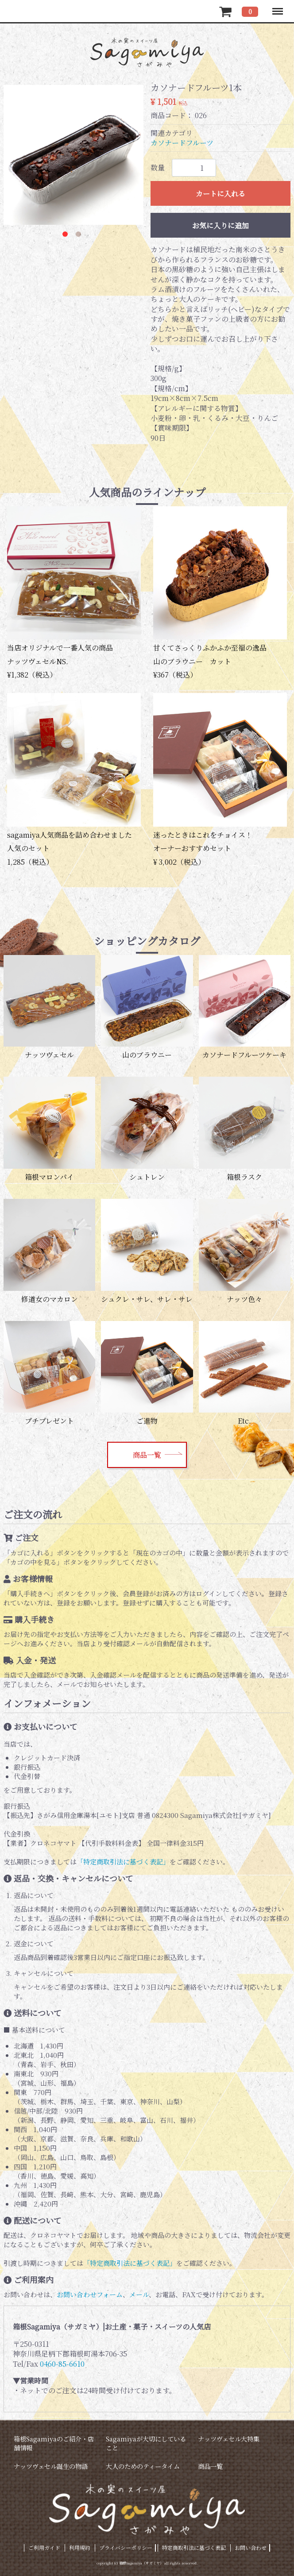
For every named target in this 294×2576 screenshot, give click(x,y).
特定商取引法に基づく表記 (194, 2547)
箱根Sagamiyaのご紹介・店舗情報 (54, 2443)
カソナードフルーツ (182, 143)
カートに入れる (220, 194)
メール (139, 2294)
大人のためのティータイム (143, 2466)
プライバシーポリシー (125, 2547)
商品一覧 (147, 1455)
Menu (277, 7)
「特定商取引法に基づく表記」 (123, 1861)
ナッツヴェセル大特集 (228, 2438)
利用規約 (79, 2547)
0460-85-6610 (62, 2364)
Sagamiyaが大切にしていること (146, 2443)
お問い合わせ (251, 2547)
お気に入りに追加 (220, 225)
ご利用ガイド (44, 2547)
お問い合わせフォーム (90, 2294)
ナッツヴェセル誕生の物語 (51, 2466)
